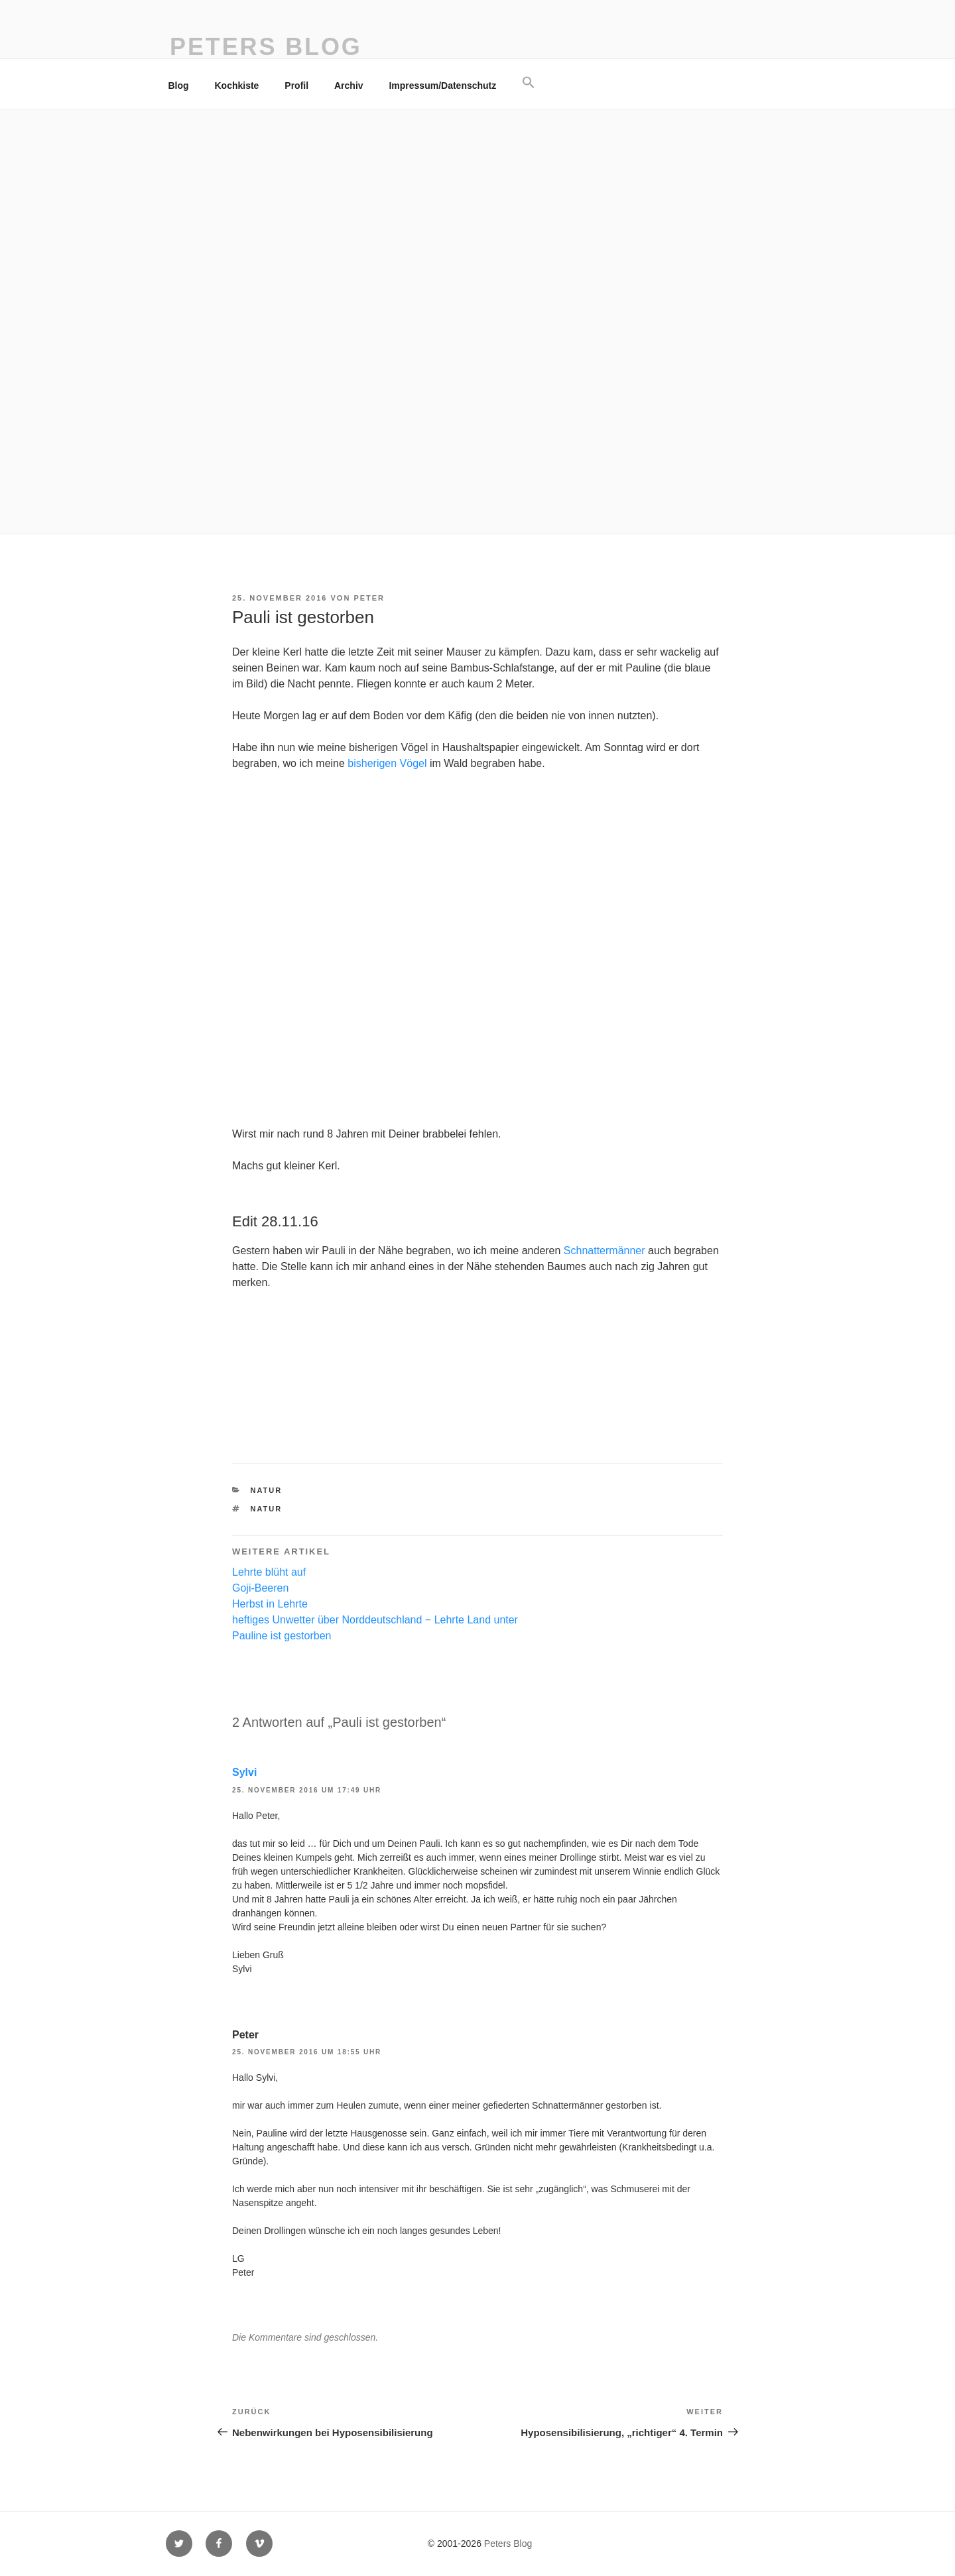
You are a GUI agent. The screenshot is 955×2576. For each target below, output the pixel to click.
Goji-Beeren (260, 1588)
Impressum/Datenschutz (442, 85)
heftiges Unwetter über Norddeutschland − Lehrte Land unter (375, 1619)
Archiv (348, 85)
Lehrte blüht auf (269, 1572)
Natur (267, 1490)
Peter (369, 598)
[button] (529, 82)
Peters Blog (266, 46)
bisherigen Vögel (387, 763)
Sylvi (244, 1772)
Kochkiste (237, 85)
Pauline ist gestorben (281, 1635)
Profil (296, 85)
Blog (178, 85)
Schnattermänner (604, 1250)
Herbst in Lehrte (270, 1604)
